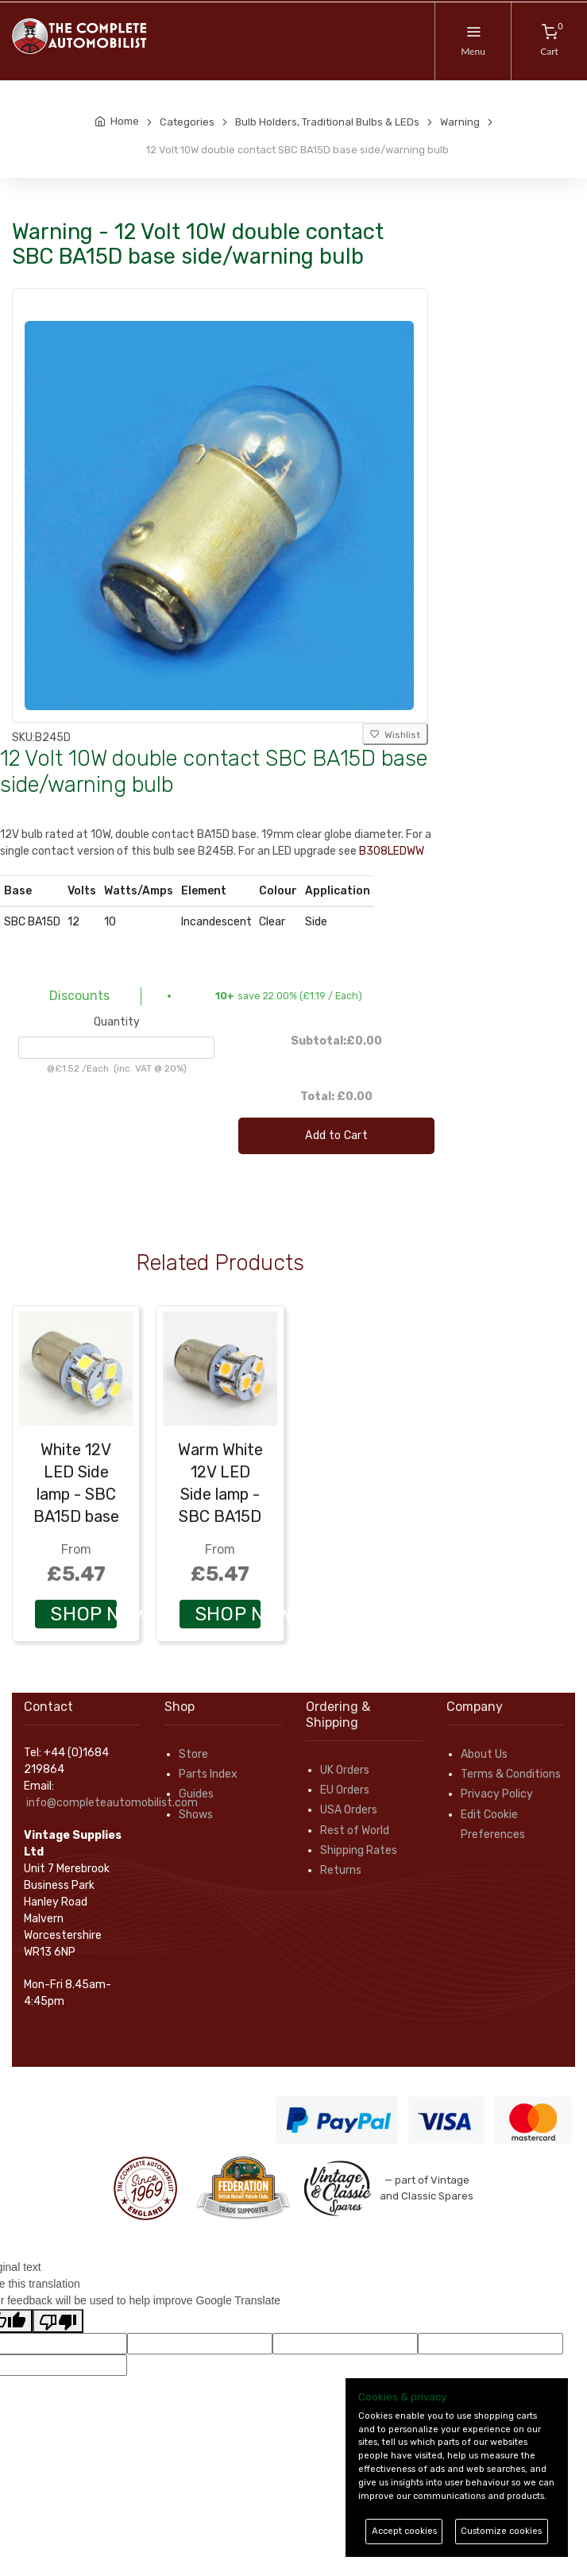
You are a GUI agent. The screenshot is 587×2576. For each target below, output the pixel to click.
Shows (196, 1814)
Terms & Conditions (511, 1774)
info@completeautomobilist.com (112, 1802)
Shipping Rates (358, 1850)
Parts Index (208, 1774)
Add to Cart (336, 1135)
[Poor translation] (58, 2321)
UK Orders (344, 1770)
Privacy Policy (497, 1794)
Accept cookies (404, 2531)
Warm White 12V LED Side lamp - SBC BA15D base (220, 1494)
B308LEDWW (391, 851)
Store (193, 1754)
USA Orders (348, 1810)
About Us (484, 1754)
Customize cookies (501, 2531)
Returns (340, 1870)
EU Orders (344, 1790)
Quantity (117, 1022)
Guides (196, 1794)
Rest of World (354, 1830)
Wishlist (395, 734)
